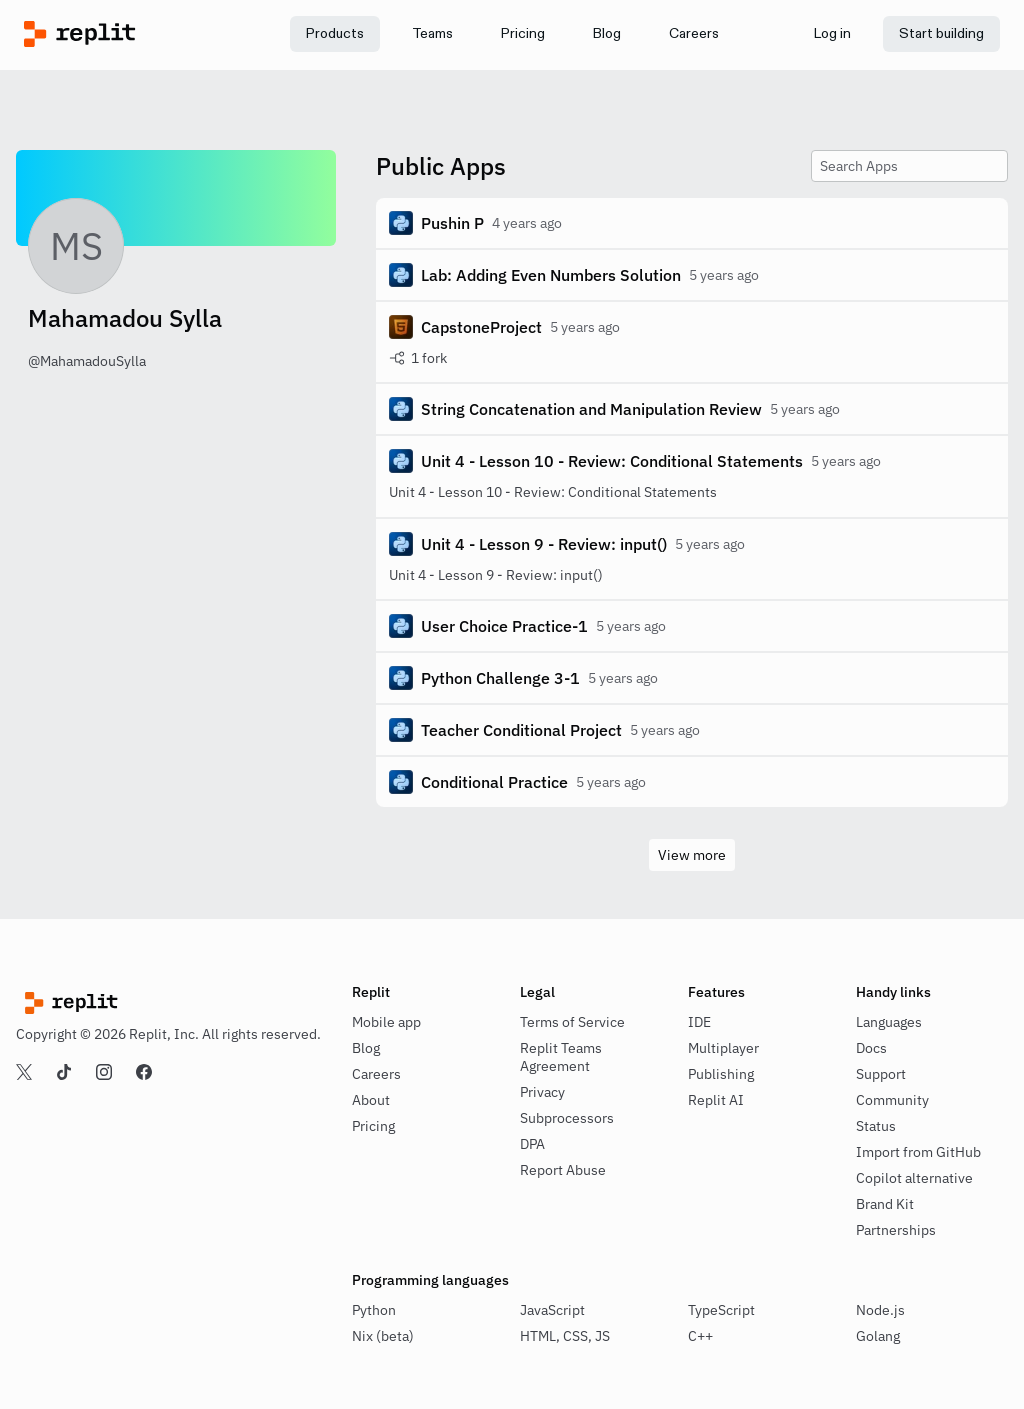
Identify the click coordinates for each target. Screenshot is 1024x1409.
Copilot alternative (914, 1178)
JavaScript (552, 1310)
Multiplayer (723, 1048)
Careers (376, 1074)
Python (374, 1310)
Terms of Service (572, 1022)
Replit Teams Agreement (561, 1057)
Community (892, 1100)
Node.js (880, 1310)
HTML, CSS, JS (565, 1336)
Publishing (721, 1074)
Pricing (373, 1126)
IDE (699, 1022)
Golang (878, 1336)
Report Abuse (563, 1170)
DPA (532, 1144)
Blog (366, 1048)
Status (876, 1126)
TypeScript (721, 1310)
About (371, 1100)
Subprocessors (567, 1118)
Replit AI (716, 1100)
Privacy (542, 1092)
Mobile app (386, 1022)
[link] (432, 34)
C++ (700, 1336)
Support (881, 1074)
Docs (871, 1048)
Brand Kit (885, 1204)
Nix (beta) (383, 1336)
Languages (889, 1022)
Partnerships (896, 1230)
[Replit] (146, 34)
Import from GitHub (918, 1152)
